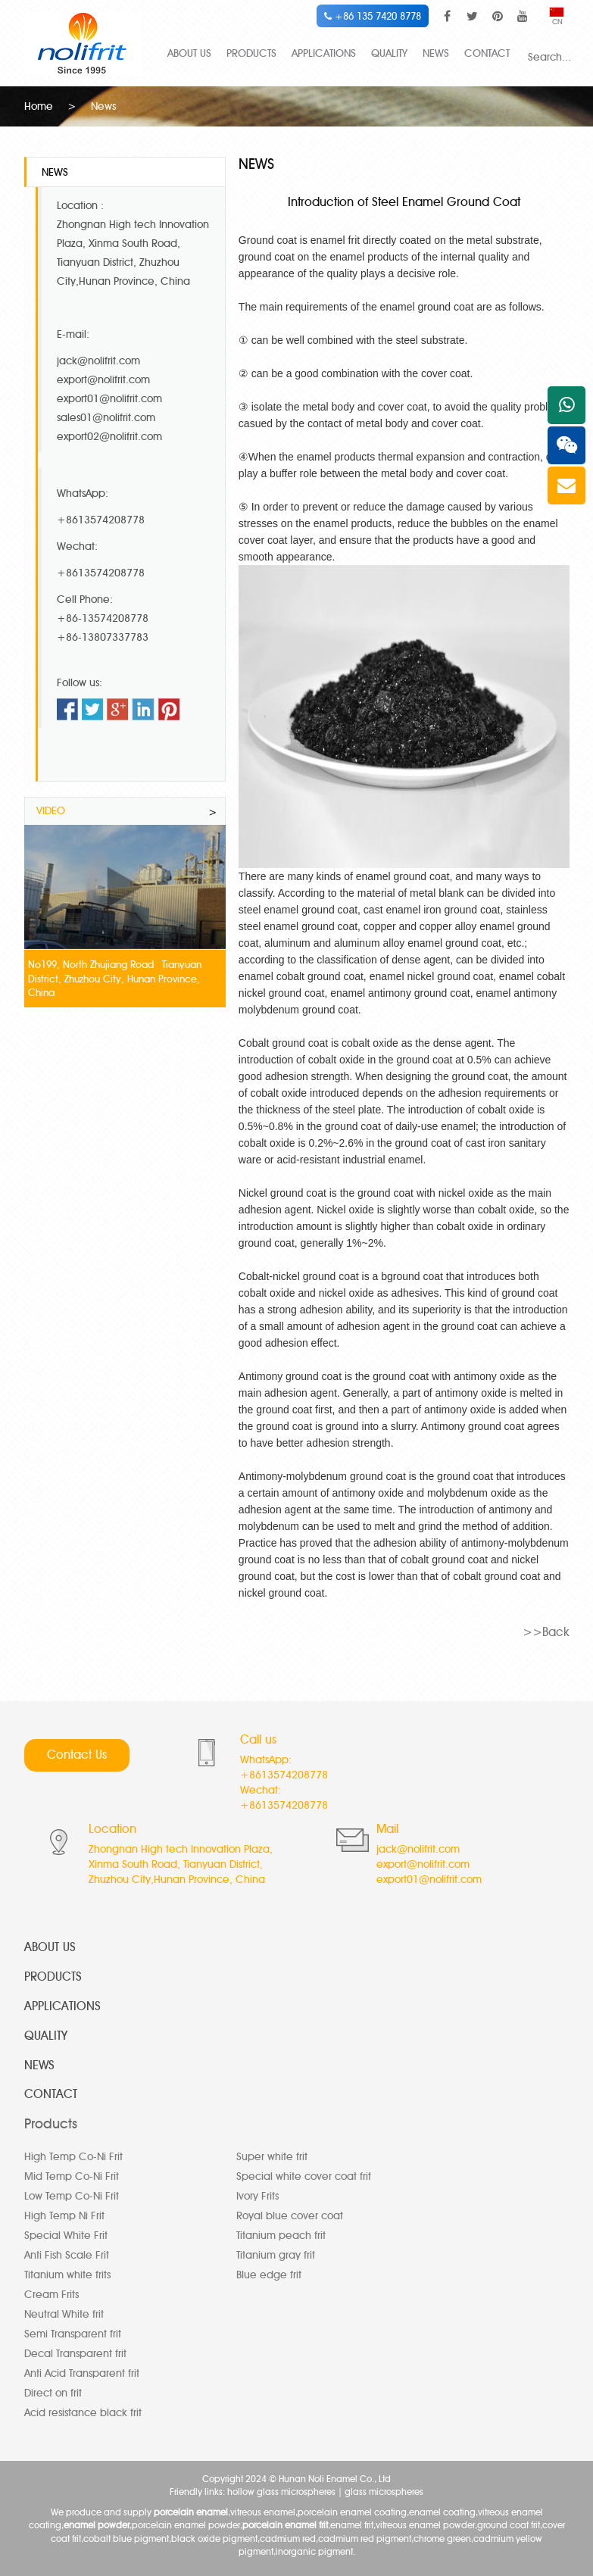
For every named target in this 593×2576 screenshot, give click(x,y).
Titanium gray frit (275, 2254)
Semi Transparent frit (72, 2333)
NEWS (436, 53)
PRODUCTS (251, 53)
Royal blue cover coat (289, 2215)
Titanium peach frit (281, 2234)
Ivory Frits (257, 2195)
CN (556, 17)
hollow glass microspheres (281, 2490)
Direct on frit (53, 2392)
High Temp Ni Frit (64, 2215)
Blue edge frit (268, 2274)
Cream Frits (51, 2293)
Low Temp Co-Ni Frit (71, 2195)
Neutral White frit (64, 2313)
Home (38, 105)
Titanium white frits (67, 2274)
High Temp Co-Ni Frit (73, 2156)
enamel (439, 305)
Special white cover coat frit (303, 2175)
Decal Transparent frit (75, 2353)
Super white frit (271, 2156)
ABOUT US (189, 53)
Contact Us (77, 1754)
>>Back (546, 1630)
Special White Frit (66, 2234)
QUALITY (389, 53)
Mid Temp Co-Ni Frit (71, 2175)
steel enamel (310, 908)
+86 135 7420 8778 (372, 16)
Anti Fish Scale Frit (66, 2254)
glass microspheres (384, 2490)
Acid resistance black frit (83, 2412)
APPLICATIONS (324, 53)
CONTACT (487, 53)
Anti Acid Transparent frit (81, 2372)
